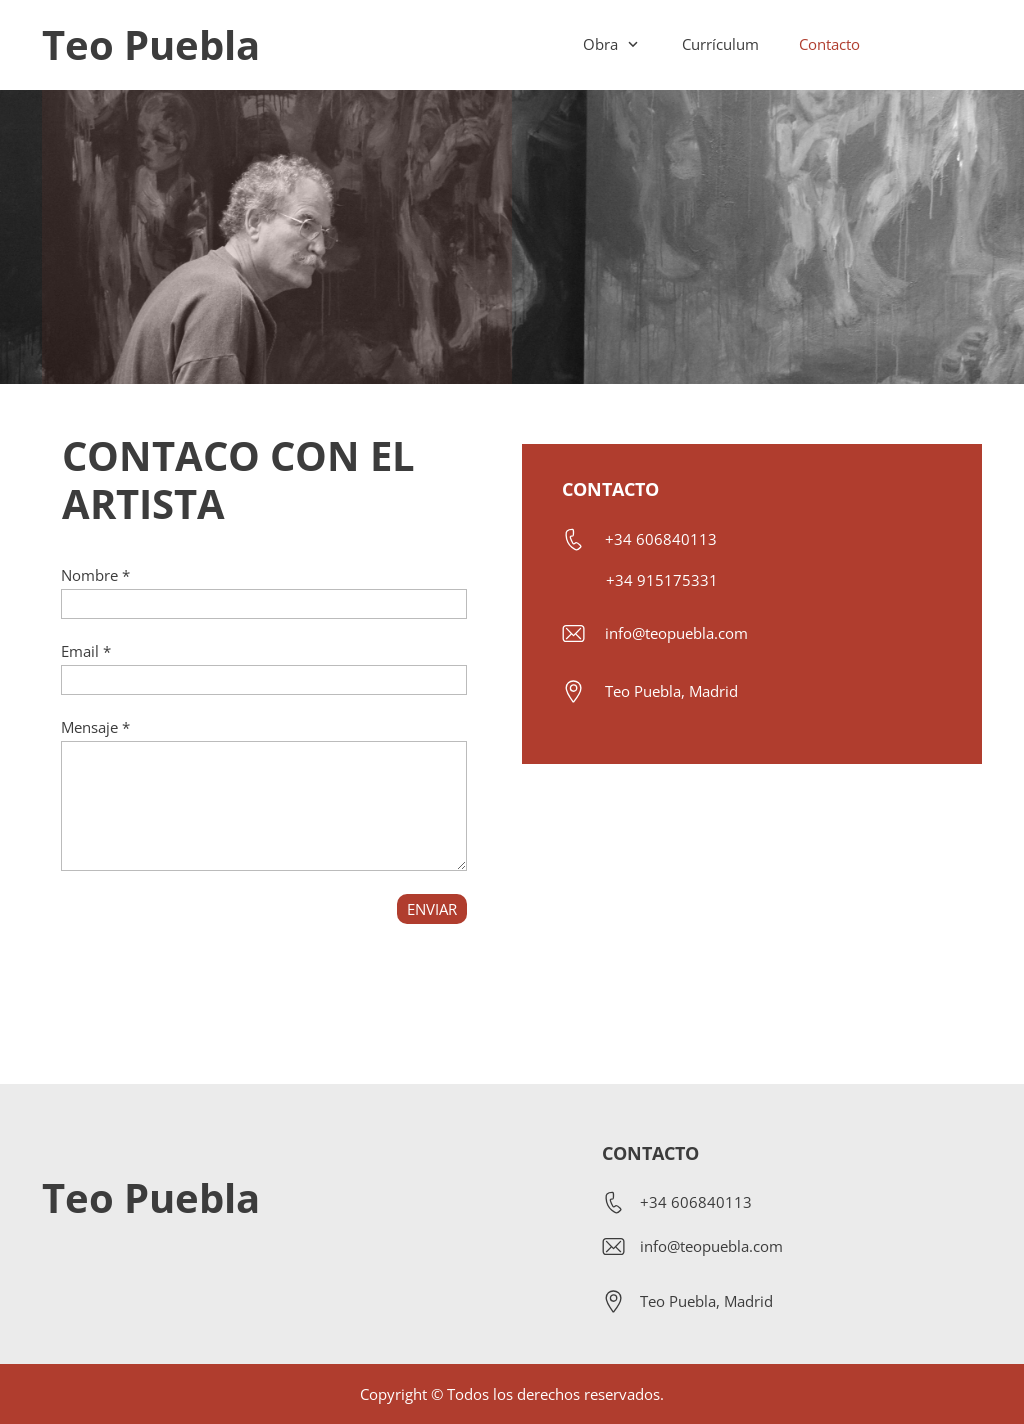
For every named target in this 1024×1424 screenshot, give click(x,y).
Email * (86, 651)
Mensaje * (95, 727)
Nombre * (95, 575)
